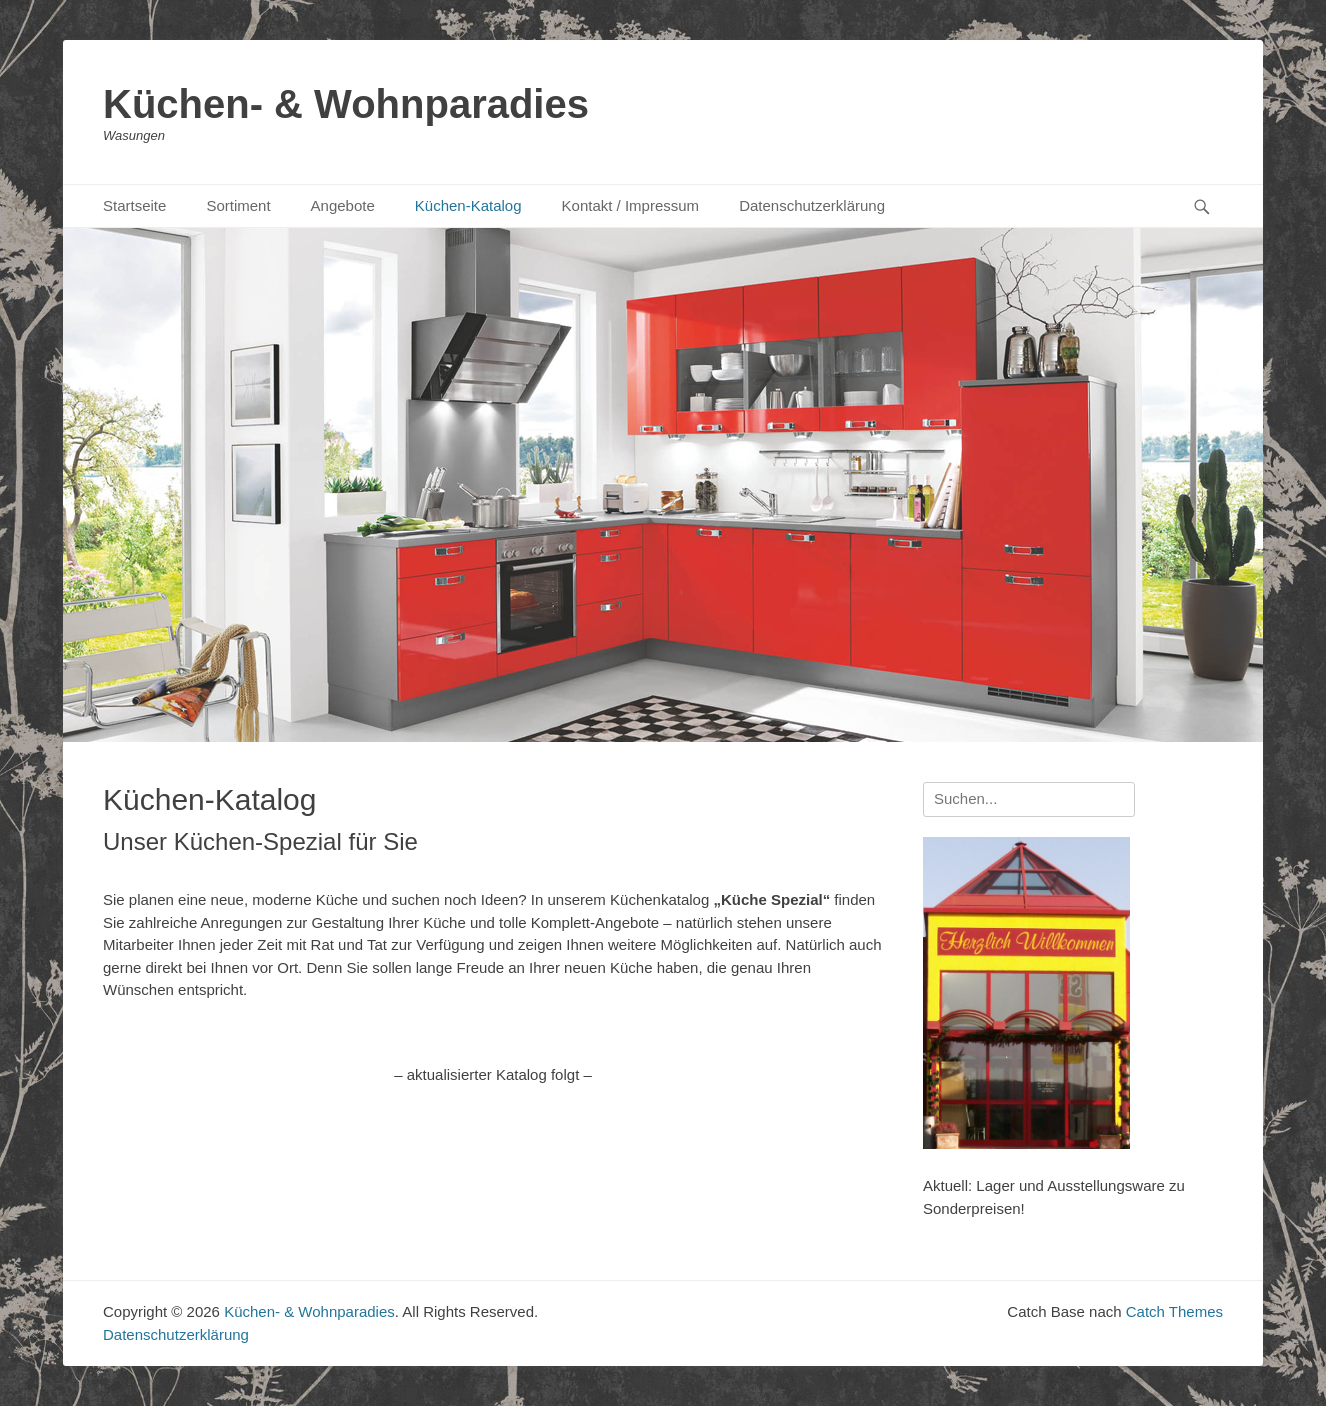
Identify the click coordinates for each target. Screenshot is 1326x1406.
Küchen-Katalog (468, 205)
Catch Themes (1174, 1311)
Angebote (343, 205)
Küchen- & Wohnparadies (346, 104)
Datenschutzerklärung (812, 205)
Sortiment (238, 205)
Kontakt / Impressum (631, 205)
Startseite (134, 205)
